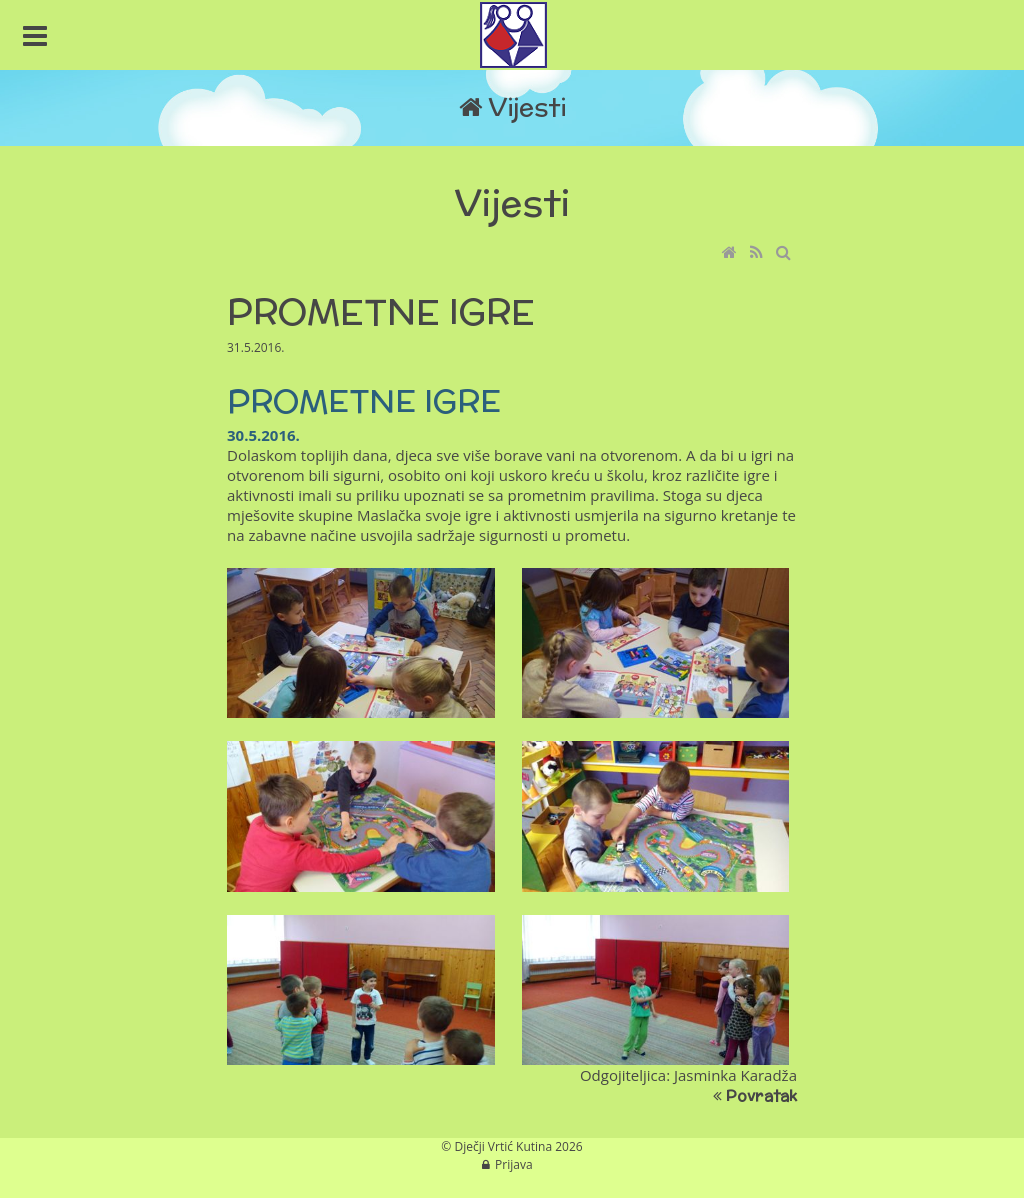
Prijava (514, 1164)
